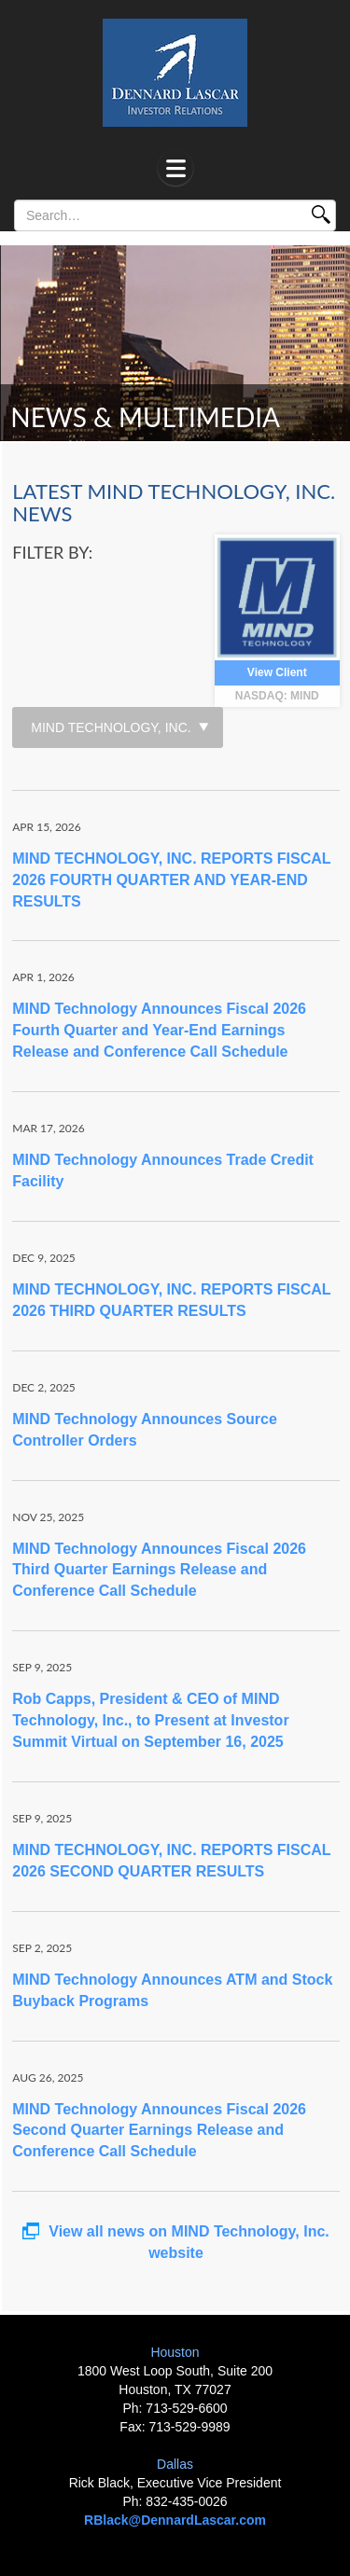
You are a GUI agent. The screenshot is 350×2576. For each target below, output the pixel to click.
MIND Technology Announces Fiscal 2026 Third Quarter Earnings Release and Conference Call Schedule (159, 1570)
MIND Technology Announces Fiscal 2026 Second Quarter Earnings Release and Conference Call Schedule (159, 2130)
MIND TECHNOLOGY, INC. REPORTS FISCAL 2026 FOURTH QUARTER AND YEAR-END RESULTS (171, 880)
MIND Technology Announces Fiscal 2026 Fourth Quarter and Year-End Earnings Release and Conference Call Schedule (159, 1030)
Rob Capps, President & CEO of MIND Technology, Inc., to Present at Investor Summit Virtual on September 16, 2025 (150, 1720)
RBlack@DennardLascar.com (175, 2520)
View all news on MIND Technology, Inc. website (175, 2242)
